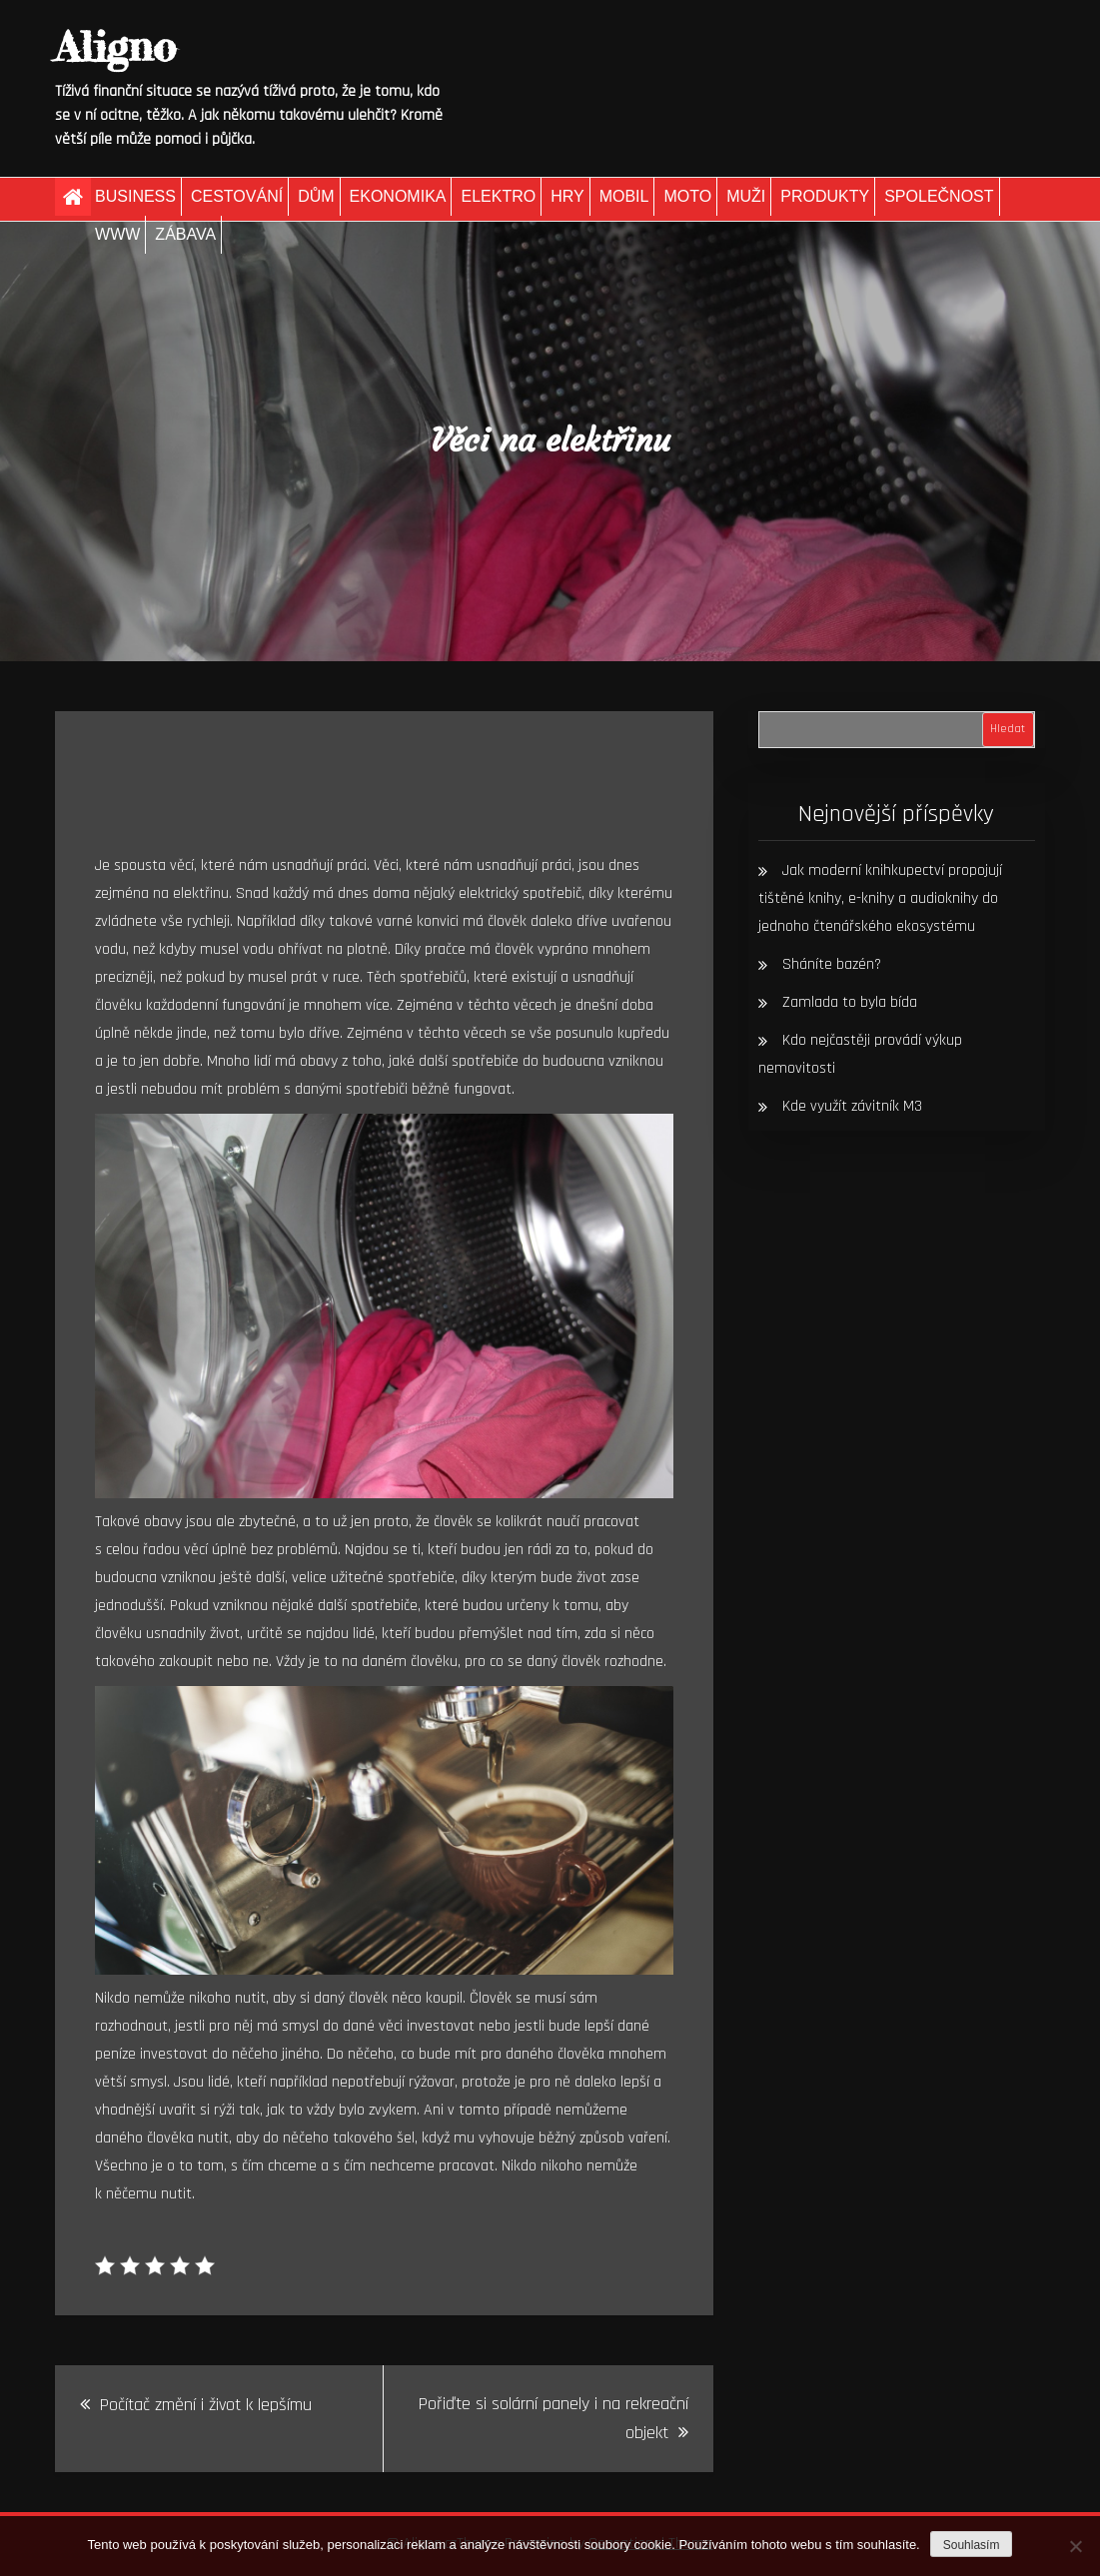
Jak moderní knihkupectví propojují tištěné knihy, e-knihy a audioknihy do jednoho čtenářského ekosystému (880, 898)
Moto (687, 196)
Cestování (237, 196)
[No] (1075, 2546)
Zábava (185, 234)
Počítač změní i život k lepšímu (206, 2404)
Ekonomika (398, 196)
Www (117, 234)
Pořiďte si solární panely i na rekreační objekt (553, 2418)
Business (135, 196)
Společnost (938, 196)
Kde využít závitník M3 (852, 1106)
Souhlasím (971, 2545)
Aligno (115, 46)
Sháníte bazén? (831, 964)
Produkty (824, 196)
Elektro (498, 196)
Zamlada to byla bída (849, 1002)
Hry (567, 196)
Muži (745, 196)
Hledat (1007, 728)
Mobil (624, 196)
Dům (316, 196)
